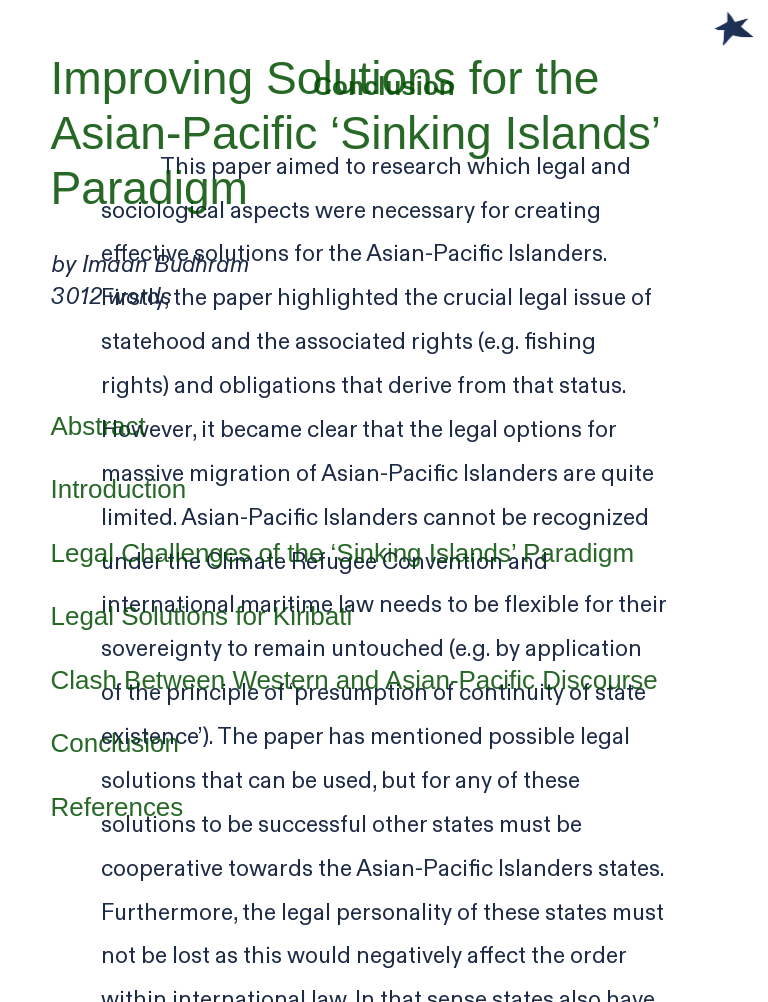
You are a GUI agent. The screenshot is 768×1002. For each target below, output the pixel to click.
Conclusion (115, 743)
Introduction (119, 489)
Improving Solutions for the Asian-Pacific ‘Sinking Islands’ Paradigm (355, 133)
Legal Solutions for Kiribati (202, 616)
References (117, 807)
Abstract (98, 426)
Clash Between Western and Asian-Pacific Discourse (354, 680)
